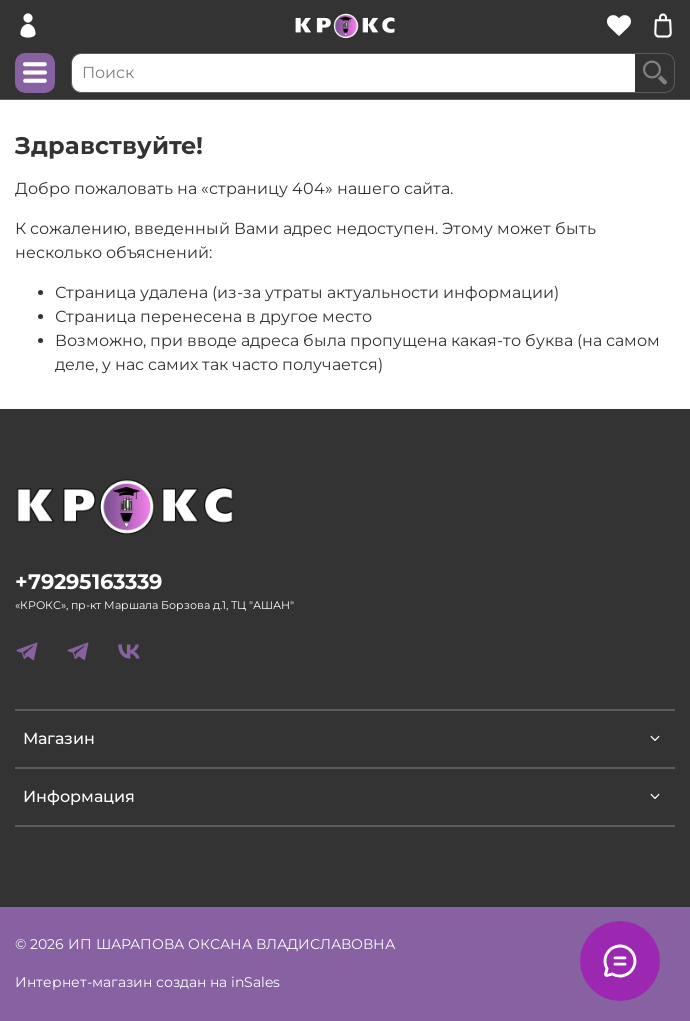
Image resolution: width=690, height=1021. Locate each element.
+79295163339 (88, 581)
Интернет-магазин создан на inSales (147, 982)
